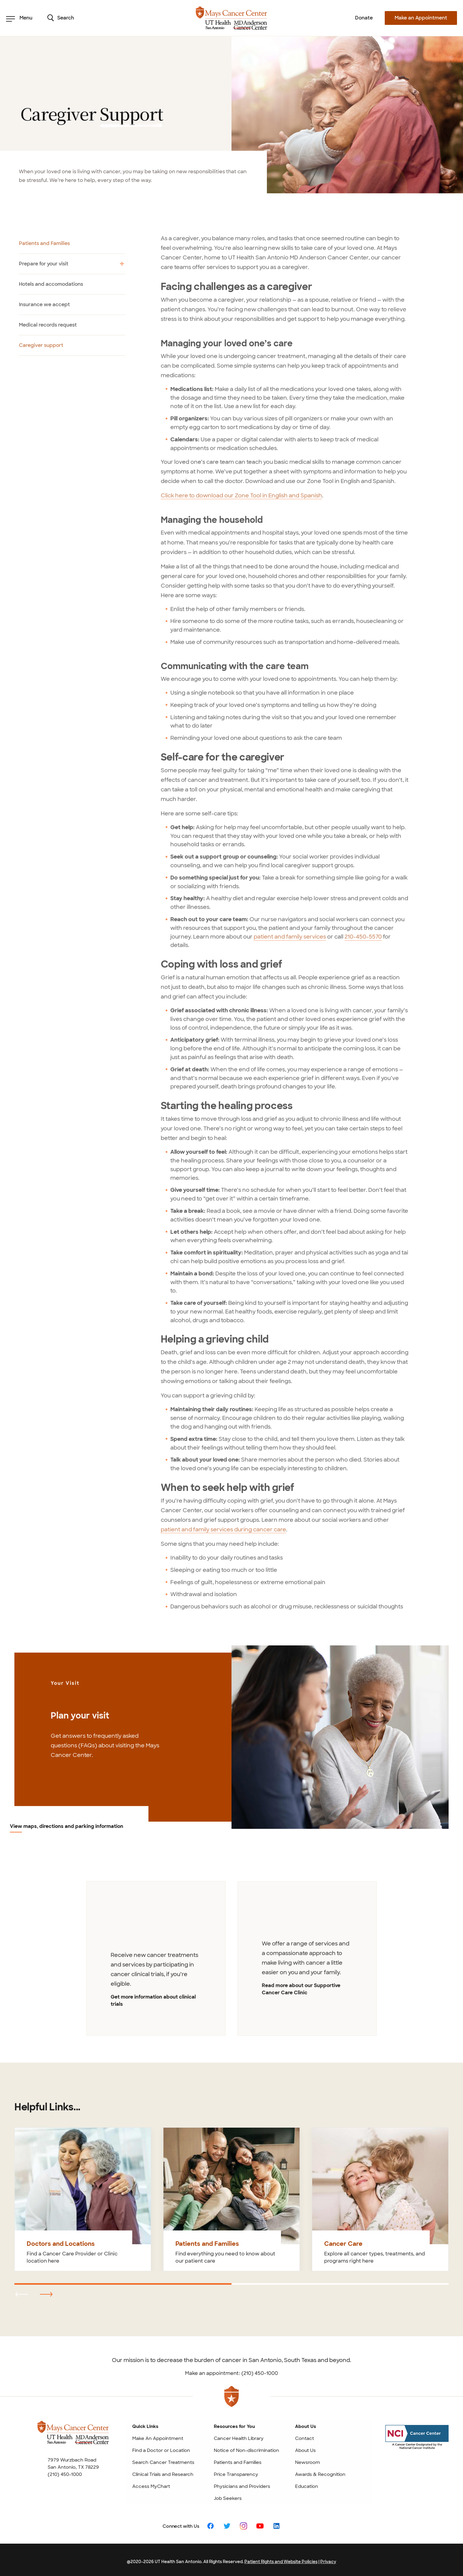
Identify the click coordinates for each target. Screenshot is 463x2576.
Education (306, 2483)
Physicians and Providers (242, 2483)
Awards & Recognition (320, 2471)
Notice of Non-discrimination (246, 2447)
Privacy (328, 2558)
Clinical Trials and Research (162, 2471)
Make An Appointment (157, 2435)
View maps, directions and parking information (66, 1826)
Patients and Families (237, 2459)
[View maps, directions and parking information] (340, 1737)
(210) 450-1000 (65, 2471)
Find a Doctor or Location (161, 2447)
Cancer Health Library (239, 2435)
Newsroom (307, 2459)
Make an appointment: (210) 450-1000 (231, 2370)
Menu (19, 18)
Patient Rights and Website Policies (281, 2558)
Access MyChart (151, 2483)
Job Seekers (228, 2495)
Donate (364, 18)
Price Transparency (236, 2471)
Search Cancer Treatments (163, 2459)
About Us (305, 2447)
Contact (304, 2435)
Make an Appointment (421, 18)
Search (60, 18)
